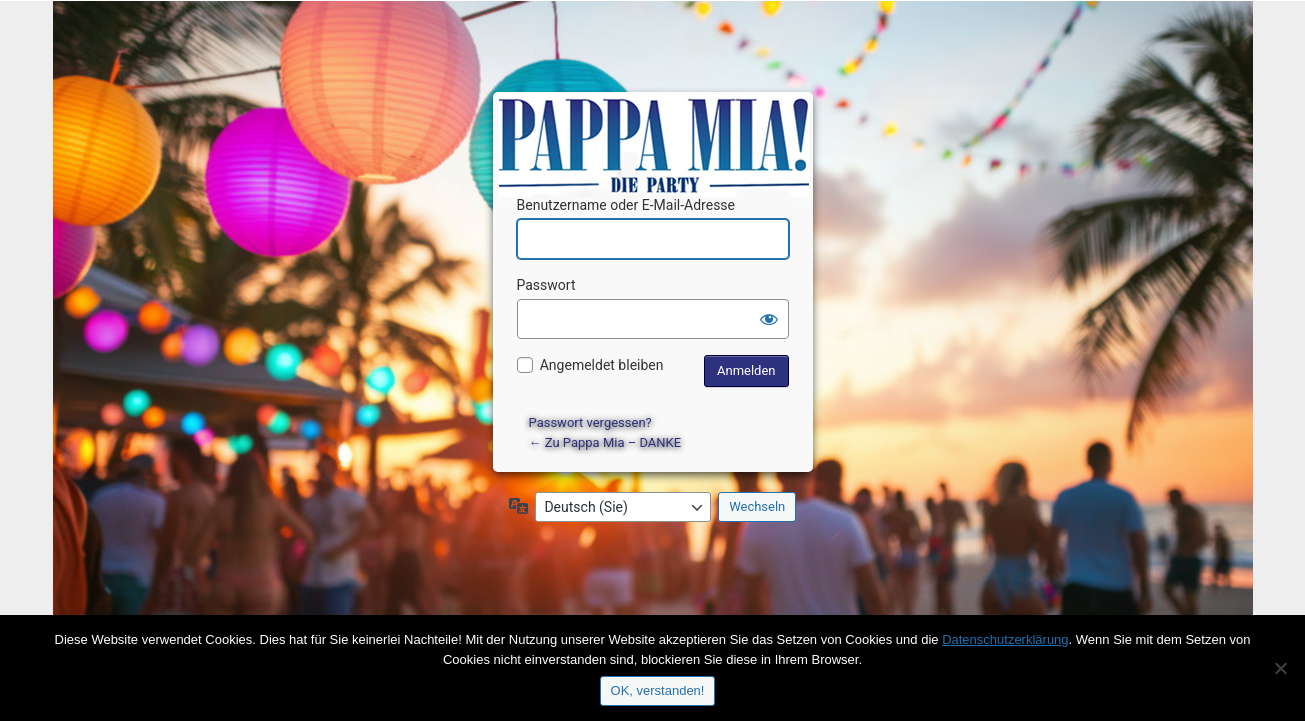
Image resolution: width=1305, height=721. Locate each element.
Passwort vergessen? (590, 422)
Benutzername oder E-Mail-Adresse (626, 205)
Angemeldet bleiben (602, 365)
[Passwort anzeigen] (769, 319)
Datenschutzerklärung (1005, 639)
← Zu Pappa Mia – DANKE (605, 442)
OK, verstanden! (658, 690)
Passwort (546, 285)
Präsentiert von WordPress (656, 125)
